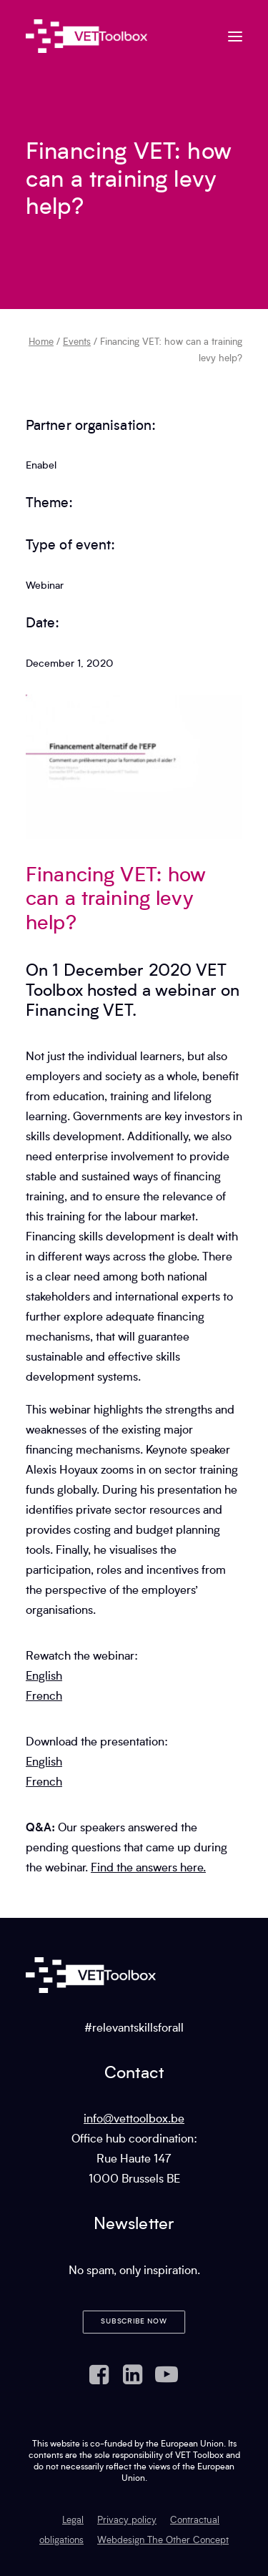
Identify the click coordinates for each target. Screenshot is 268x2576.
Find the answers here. (148, 1868)
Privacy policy (127, 2520)
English (44, 1677)
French (44, 1697)
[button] (235, 36)
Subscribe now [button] (134, 2322)
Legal (73, 2520)
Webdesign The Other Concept (163, 2540)
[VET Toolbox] (86, 36)
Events (77, 342)
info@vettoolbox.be (134, 2119)
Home (41, 342)
